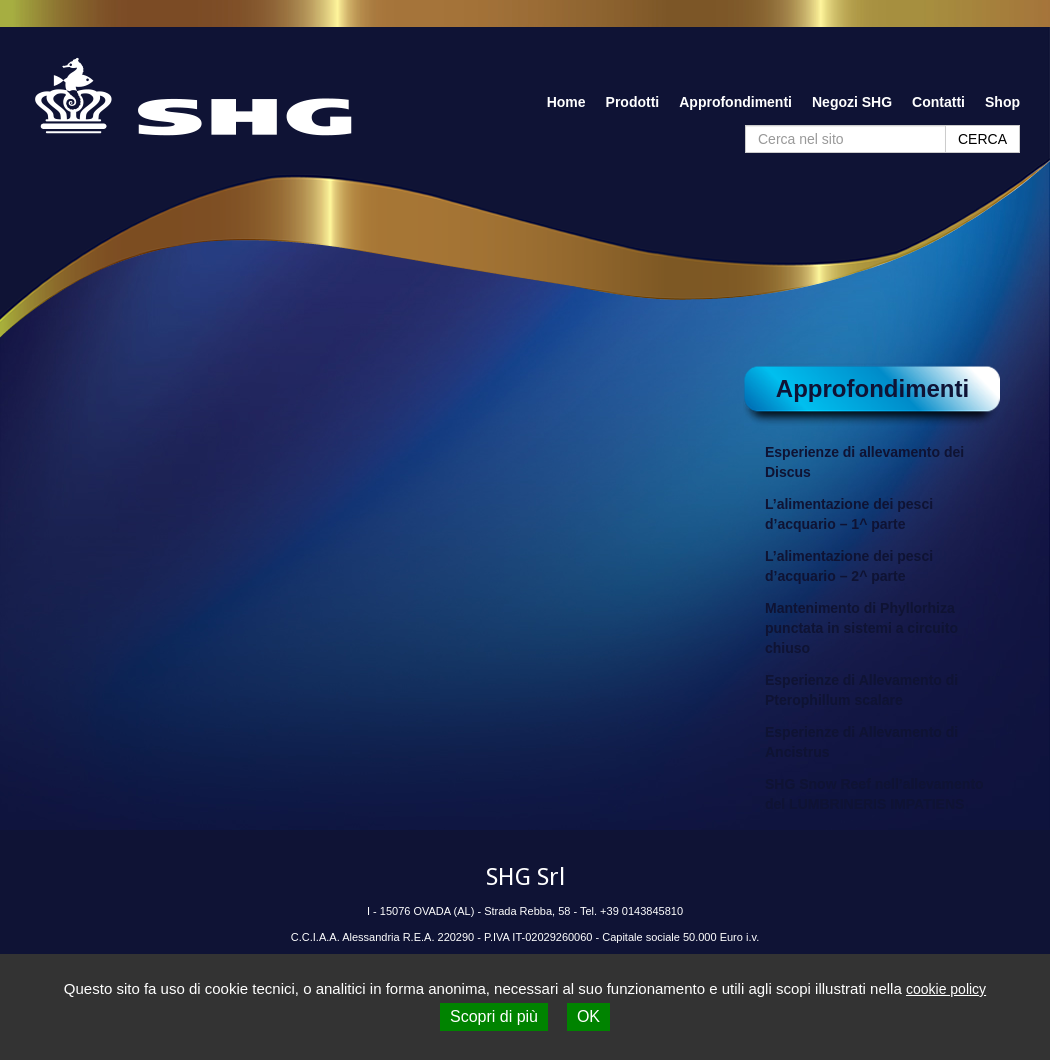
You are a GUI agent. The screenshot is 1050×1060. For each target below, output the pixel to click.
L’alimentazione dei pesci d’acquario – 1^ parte (849, 514)
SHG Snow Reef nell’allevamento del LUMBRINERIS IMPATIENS (874, 794)
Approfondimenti (735, 102)
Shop (1002, 102)
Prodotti (633, 102)
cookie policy (946, 989)
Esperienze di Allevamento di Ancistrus (861, 742)
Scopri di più (494, 1016)
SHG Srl (525, 877)
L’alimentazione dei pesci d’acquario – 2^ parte (849, 566)
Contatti (938, 102)
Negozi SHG (852, 102)
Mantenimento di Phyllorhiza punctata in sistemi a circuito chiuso (861, 628)
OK (588, 1016)
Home (566, 102)
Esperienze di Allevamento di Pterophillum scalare (861, 690)
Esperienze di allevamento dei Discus (864, 462)
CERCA (982, 139)
